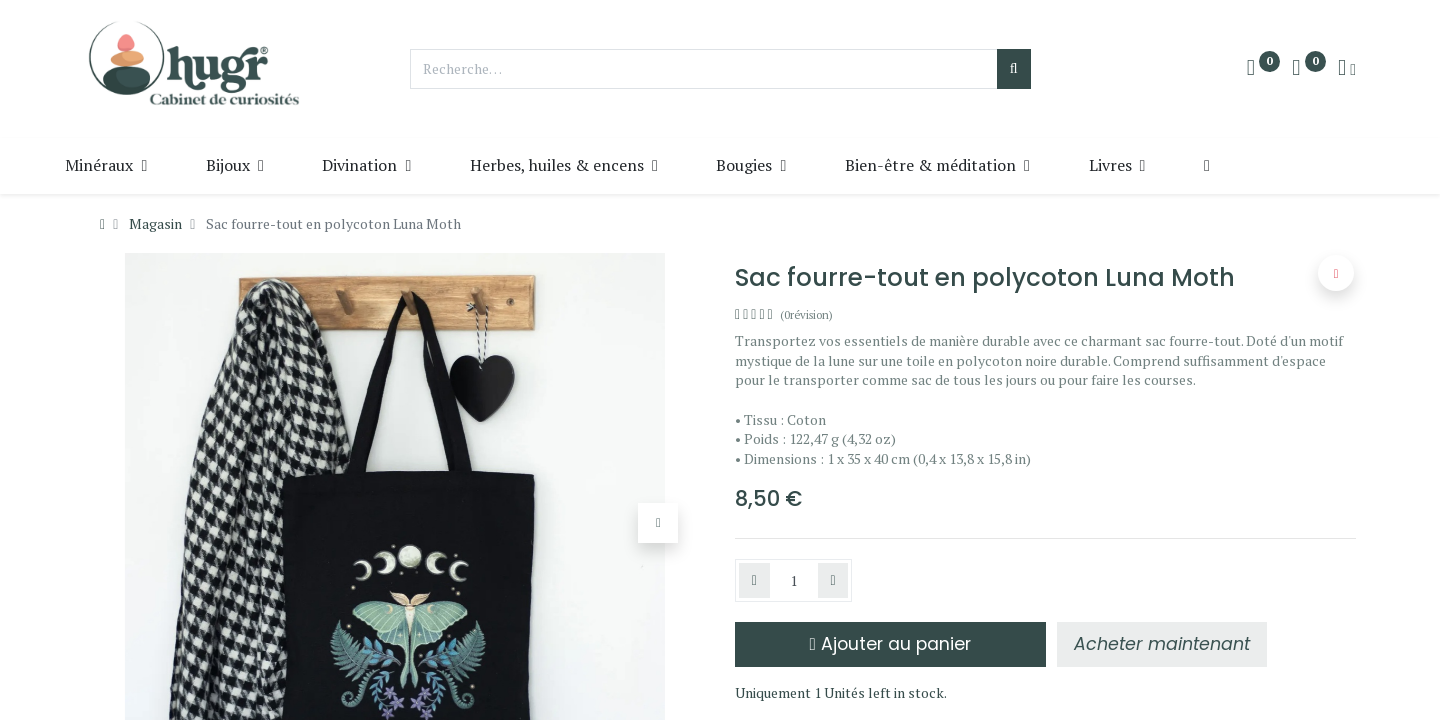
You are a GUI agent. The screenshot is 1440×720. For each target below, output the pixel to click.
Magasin (155, 223)
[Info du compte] (1347, 69)
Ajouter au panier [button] (890, 644)
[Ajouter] (833, 581)
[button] (1255, 165)
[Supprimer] (754, 581)
